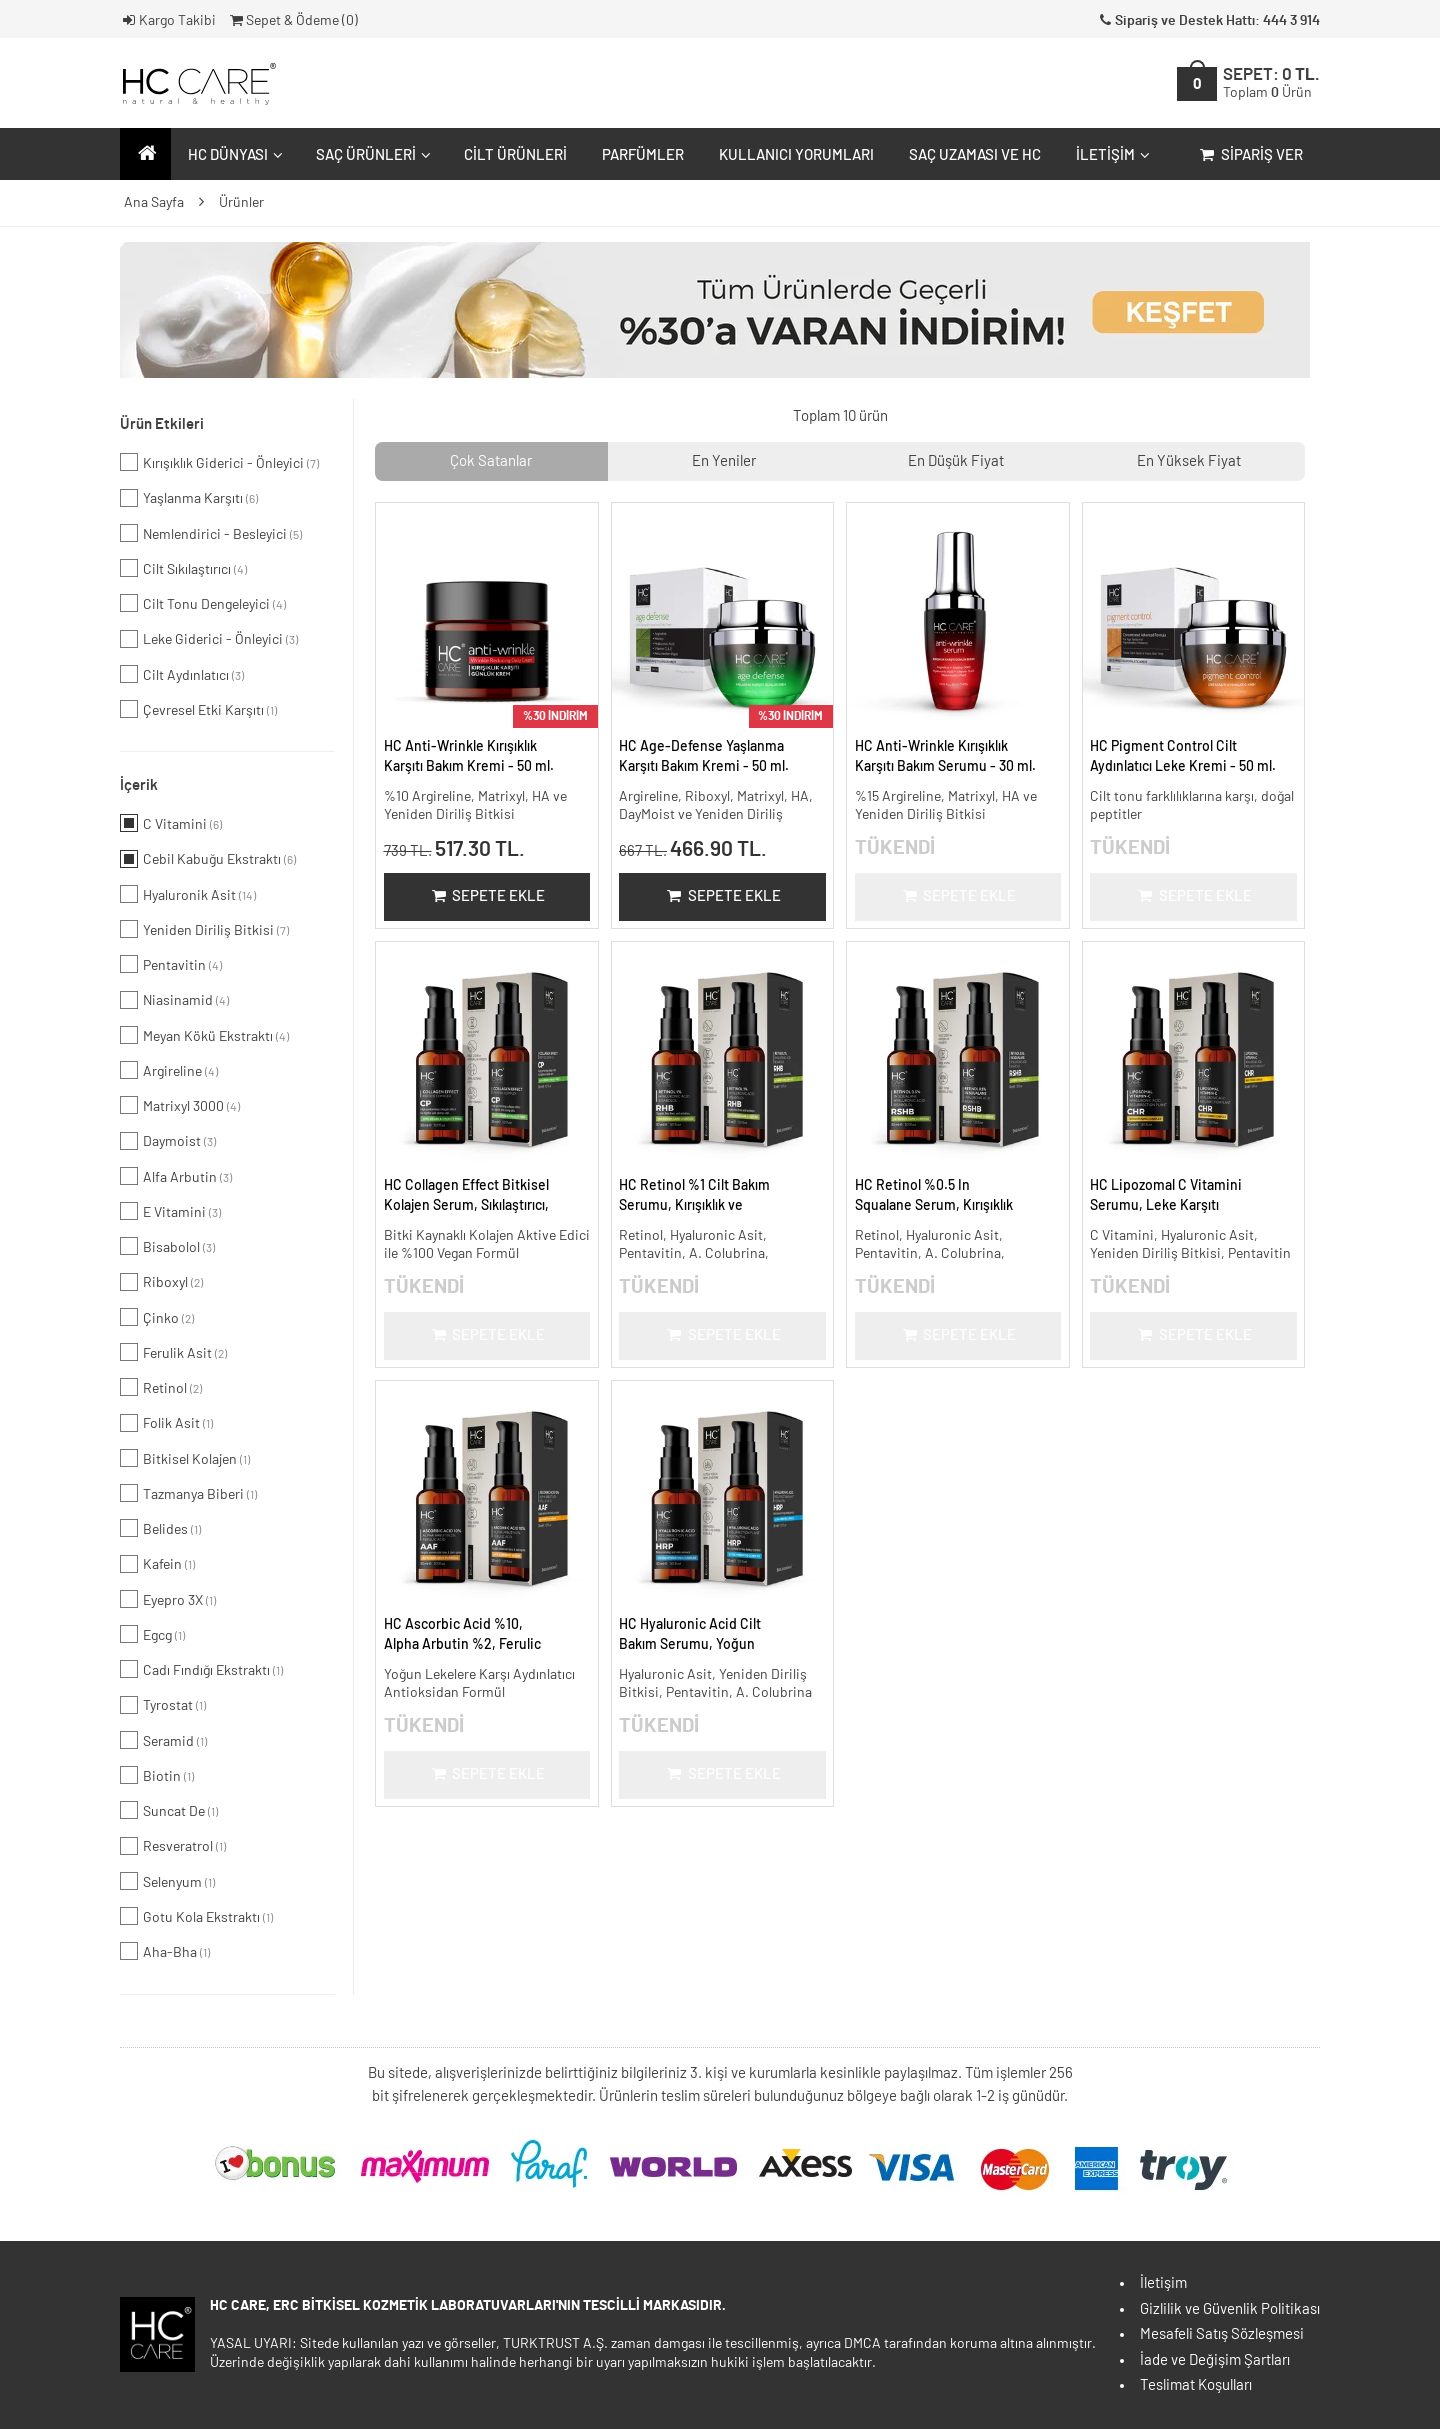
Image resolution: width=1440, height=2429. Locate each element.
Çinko (157, 1317)
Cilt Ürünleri (515, 155)
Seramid (163, 1740)
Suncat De (169, 1810)
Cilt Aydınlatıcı (182, 674)
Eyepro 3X (168, 1599)
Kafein (157, 1564)
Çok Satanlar (491, 461)
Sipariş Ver (1249, 155)
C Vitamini (171, 823)
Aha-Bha (165, 1951)
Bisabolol (167, 1246)
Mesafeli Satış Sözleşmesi (1222, 2334)
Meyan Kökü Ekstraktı (204, 1035)
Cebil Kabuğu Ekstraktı (208, 859)
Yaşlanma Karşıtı (189, 498)
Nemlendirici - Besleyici (211, 533)
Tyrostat (163, 1705)
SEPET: (1271, 83)
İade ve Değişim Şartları (1215, 2360)
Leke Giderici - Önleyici (209, 639)
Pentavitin (171, 964)
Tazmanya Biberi (188, 1493)
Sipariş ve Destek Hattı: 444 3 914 (1208, 21)
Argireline (169, 1070)
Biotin (157, 1775)
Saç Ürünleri (371, 155)
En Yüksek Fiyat (1189, 461)
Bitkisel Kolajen (185, 1458)
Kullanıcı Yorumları (796, 155)
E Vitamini (170, 1211)
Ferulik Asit (173, 1352)
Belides (160, 1528)
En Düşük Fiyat (956, 461)
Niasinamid (174, 1000)
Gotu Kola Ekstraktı (196, 1916)
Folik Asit (166, 1423)
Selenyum (167, 1881)
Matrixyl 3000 (180, 1105)
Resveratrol (173, 1846)
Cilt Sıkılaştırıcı (183, 568)
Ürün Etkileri (162, 424)
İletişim (1110, 155)
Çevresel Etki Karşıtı (198, 709)
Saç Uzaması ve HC (975, 155)
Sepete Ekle (486, 896)
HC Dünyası (233, 155)
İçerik (139, 785)
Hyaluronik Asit (188, 894)
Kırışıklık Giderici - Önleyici (219, 462)
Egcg (152, 1634)
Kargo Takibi (168, 21)
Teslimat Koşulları (1196, 2385)
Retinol (161, 1387)
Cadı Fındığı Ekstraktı (201, 1669)
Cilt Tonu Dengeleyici (203, 603)
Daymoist (168, 1141)
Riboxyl (161, 1282)
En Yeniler (724, 461)
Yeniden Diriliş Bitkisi (204, 929)
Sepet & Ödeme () (292, 21)
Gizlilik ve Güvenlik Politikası (1230, 2309)
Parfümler (643, 155)
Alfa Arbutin (176, 1176)
